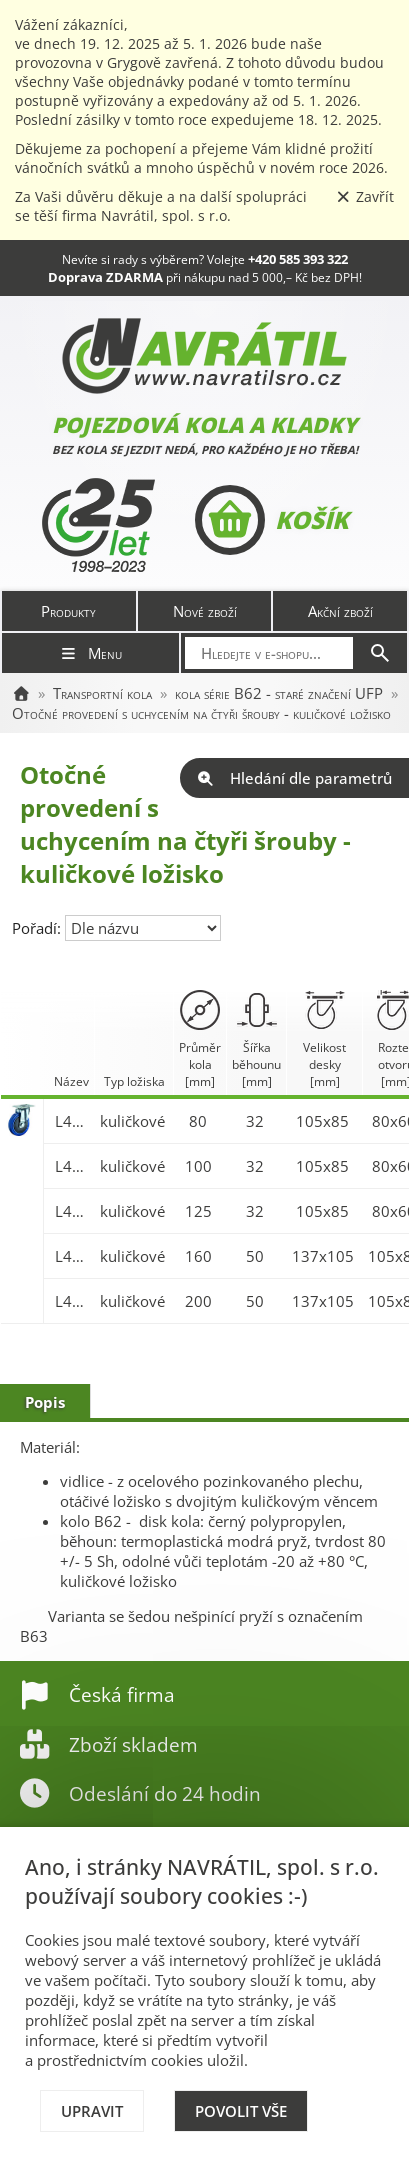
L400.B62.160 (72, 1256)
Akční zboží (340, 611)
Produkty (68, 611)
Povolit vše (241, 2111)
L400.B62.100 (72, 1166)
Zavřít (365, 196)
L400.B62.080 (72, 1121)
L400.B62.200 (72, 1301)
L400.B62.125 (72, 1211)
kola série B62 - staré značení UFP (279, 693)
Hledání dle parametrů (294, 778)
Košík (271, 520)
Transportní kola (102, 693)
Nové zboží (205, 611)
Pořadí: (38, 928)
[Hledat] (380, 653)
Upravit (92, 2111)
